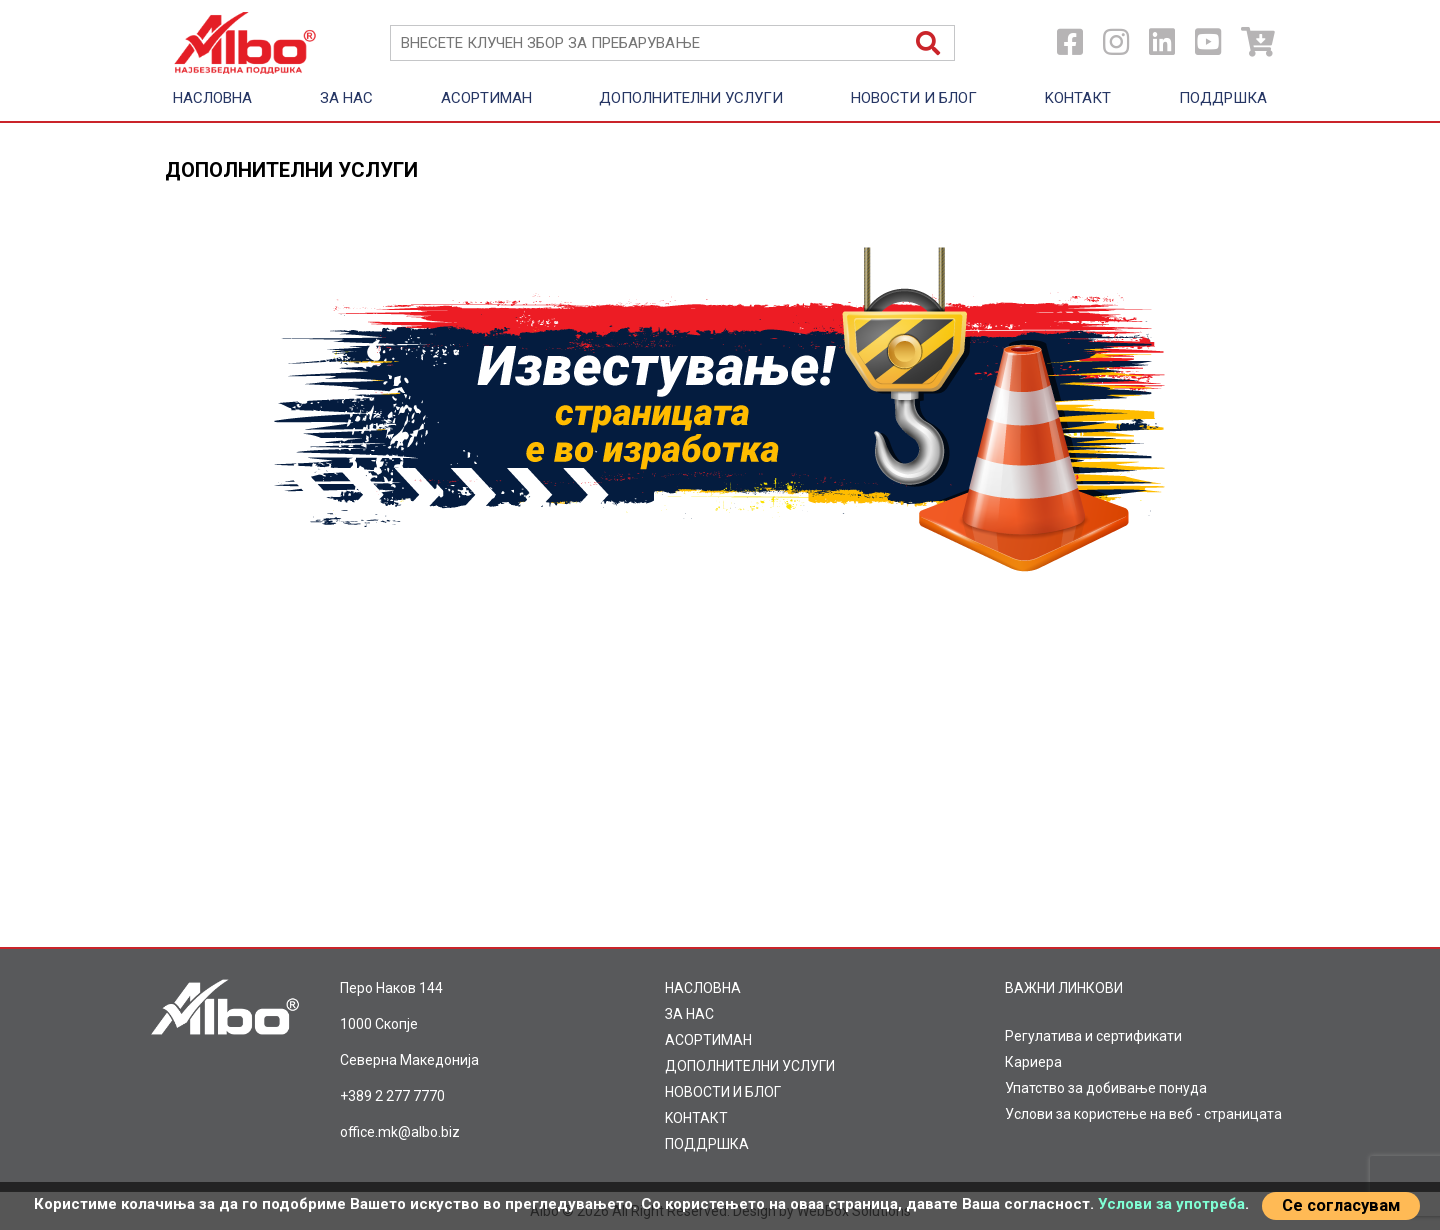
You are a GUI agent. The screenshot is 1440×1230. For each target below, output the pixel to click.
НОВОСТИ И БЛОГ (914, 98)
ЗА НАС (346, 98)
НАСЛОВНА (212, 98)
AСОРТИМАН (486, 98)
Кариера (1033, 1062)
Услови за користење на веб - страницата (1143, 1114)
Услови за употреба (1171, 1204)
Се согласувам (1341, 1205)
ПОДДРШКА (1223, 98)
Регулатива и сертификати (1093, 1036)
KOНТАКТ (1078, 98)
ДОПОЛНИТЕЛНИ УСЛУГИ (691, 98)
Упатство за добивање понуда (1106, 1088)
